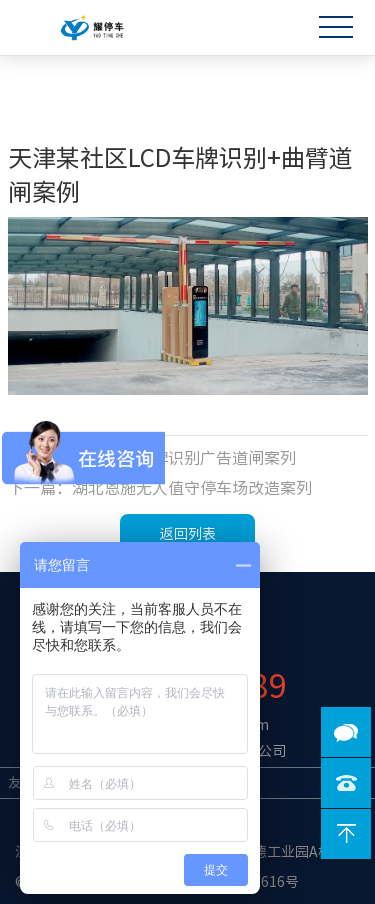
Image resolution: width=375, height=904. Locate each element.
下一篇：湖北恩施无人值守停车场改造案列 (160, 488)
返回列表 (188, 534)
